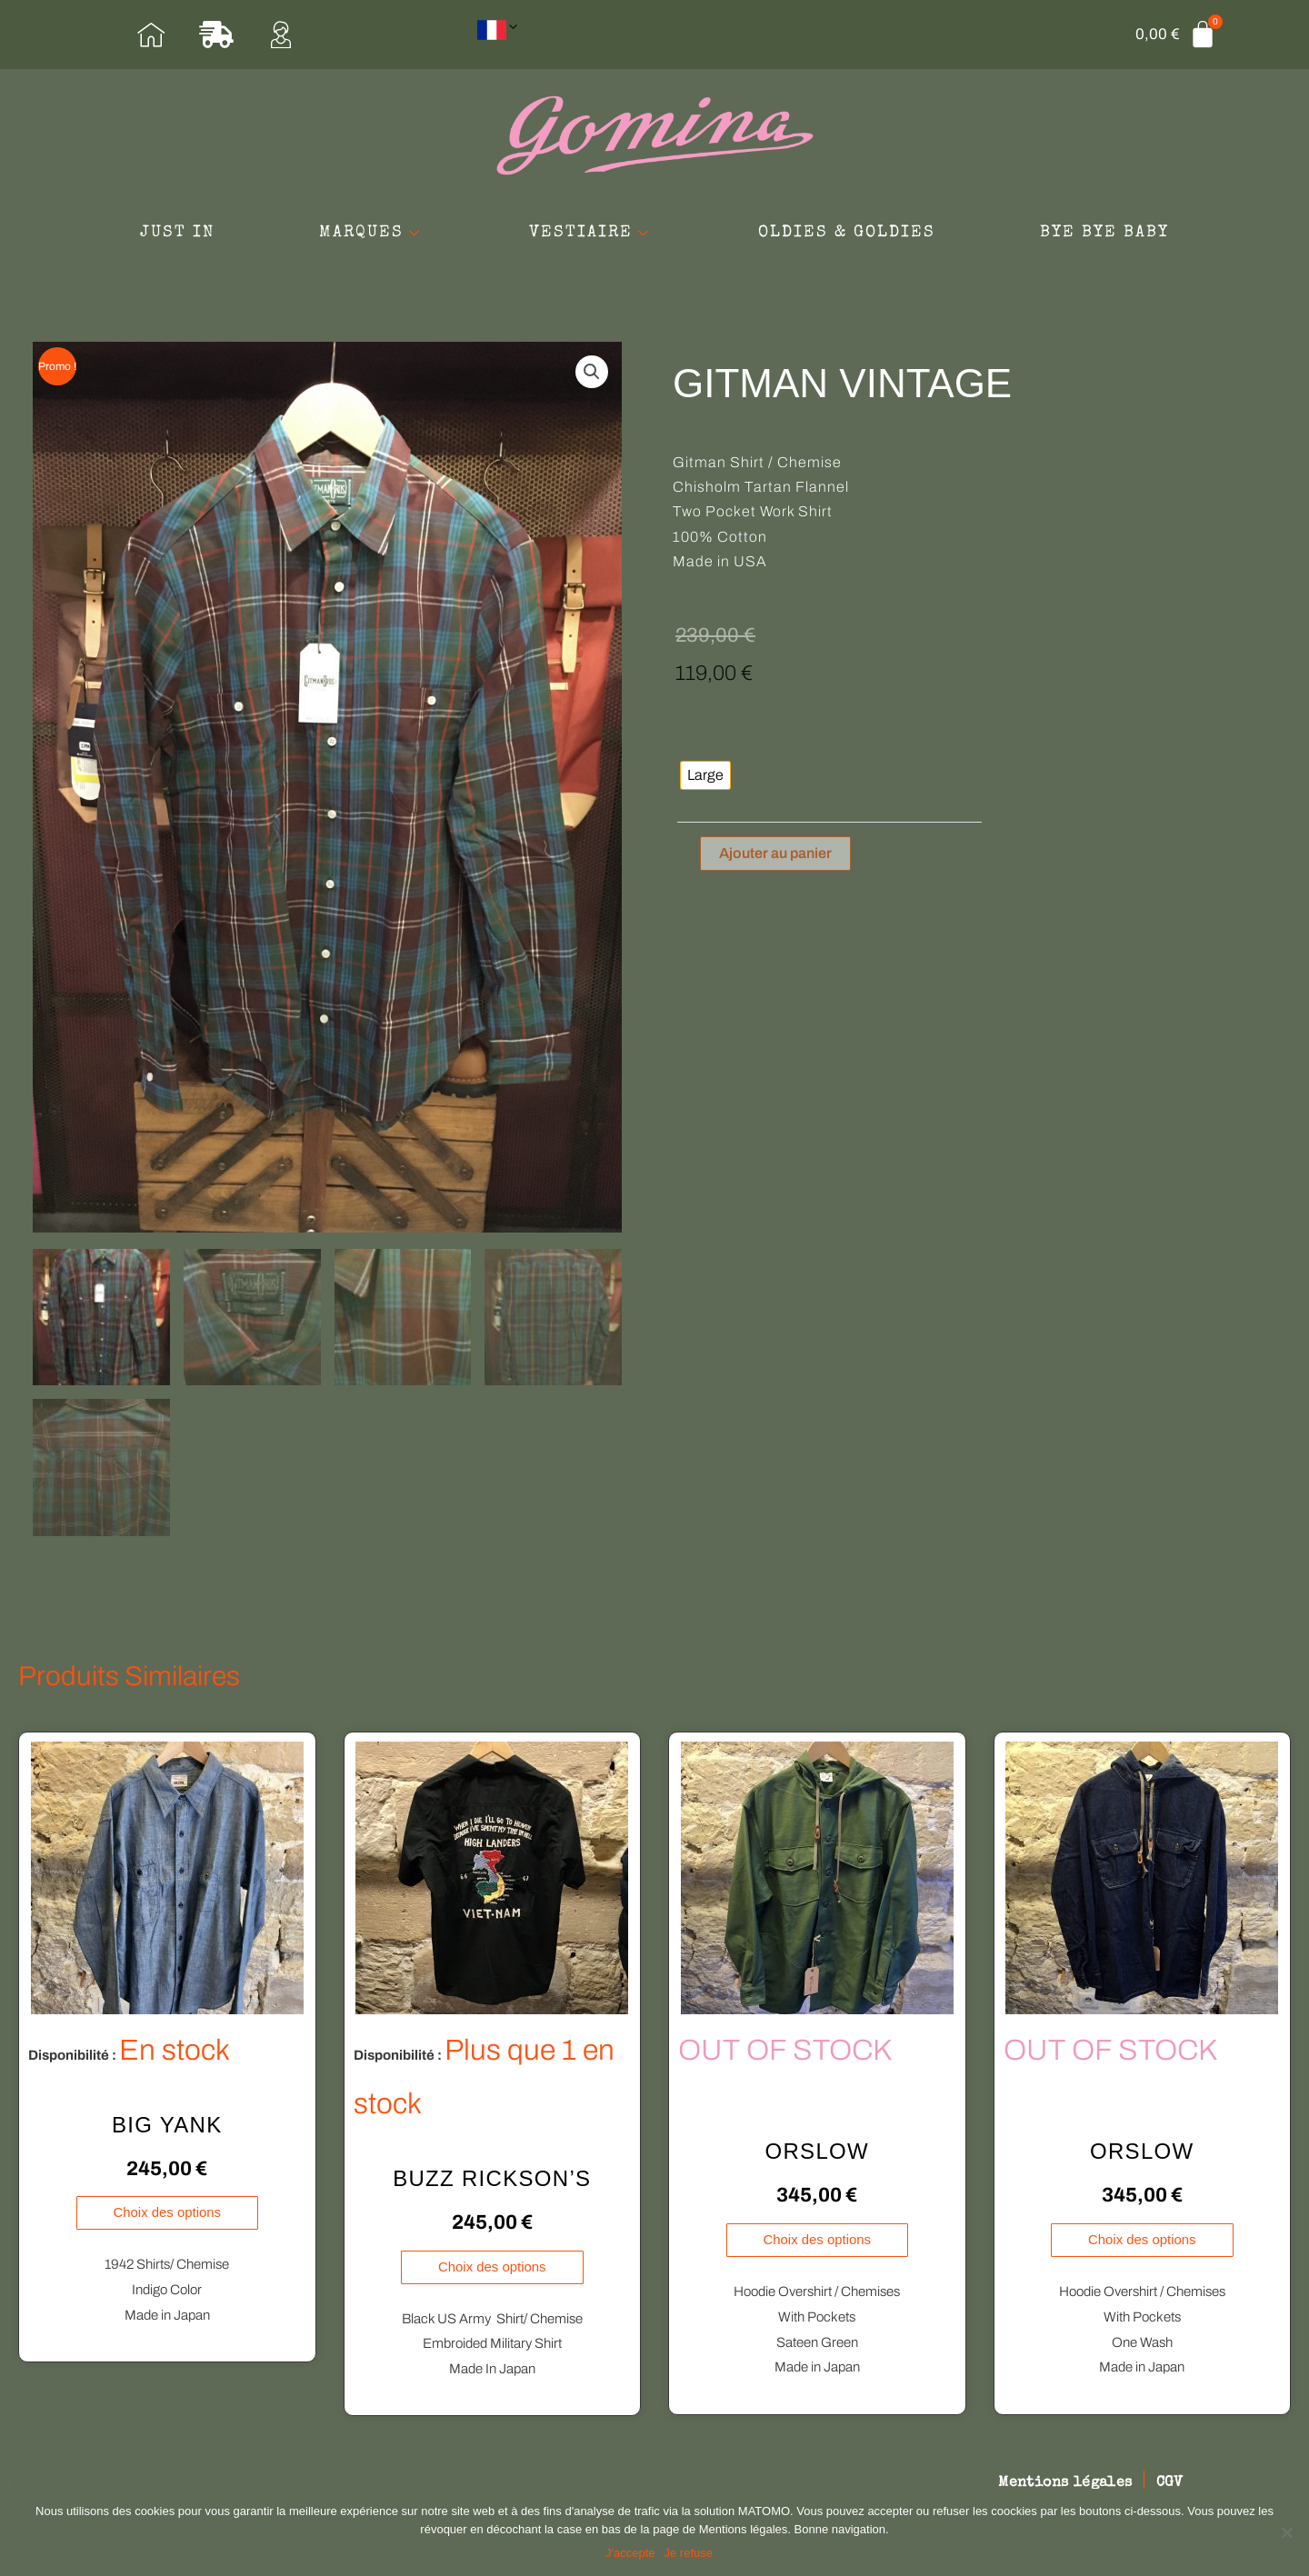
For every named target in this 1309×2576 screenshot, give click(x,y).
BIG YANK (167, 2123)
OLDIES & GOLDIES (852, 233)
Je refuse (688, 2553)
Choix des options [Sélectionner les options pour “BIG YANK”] (167, 2211)
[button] (591, 373)
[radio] (705, 777)
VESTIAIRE (591, 233)
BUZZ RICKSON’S (492, 2176)
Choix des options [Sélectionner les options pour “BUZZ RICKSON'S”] (492, 2265)
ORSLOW (817, 2149)
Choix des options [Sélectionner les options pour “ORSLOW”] (817, 2238)
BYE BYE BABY (1114, 233)
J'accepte (630, 2553)
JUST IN (167, 233)
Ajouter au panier (775, 854)
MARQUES (367, 233)
